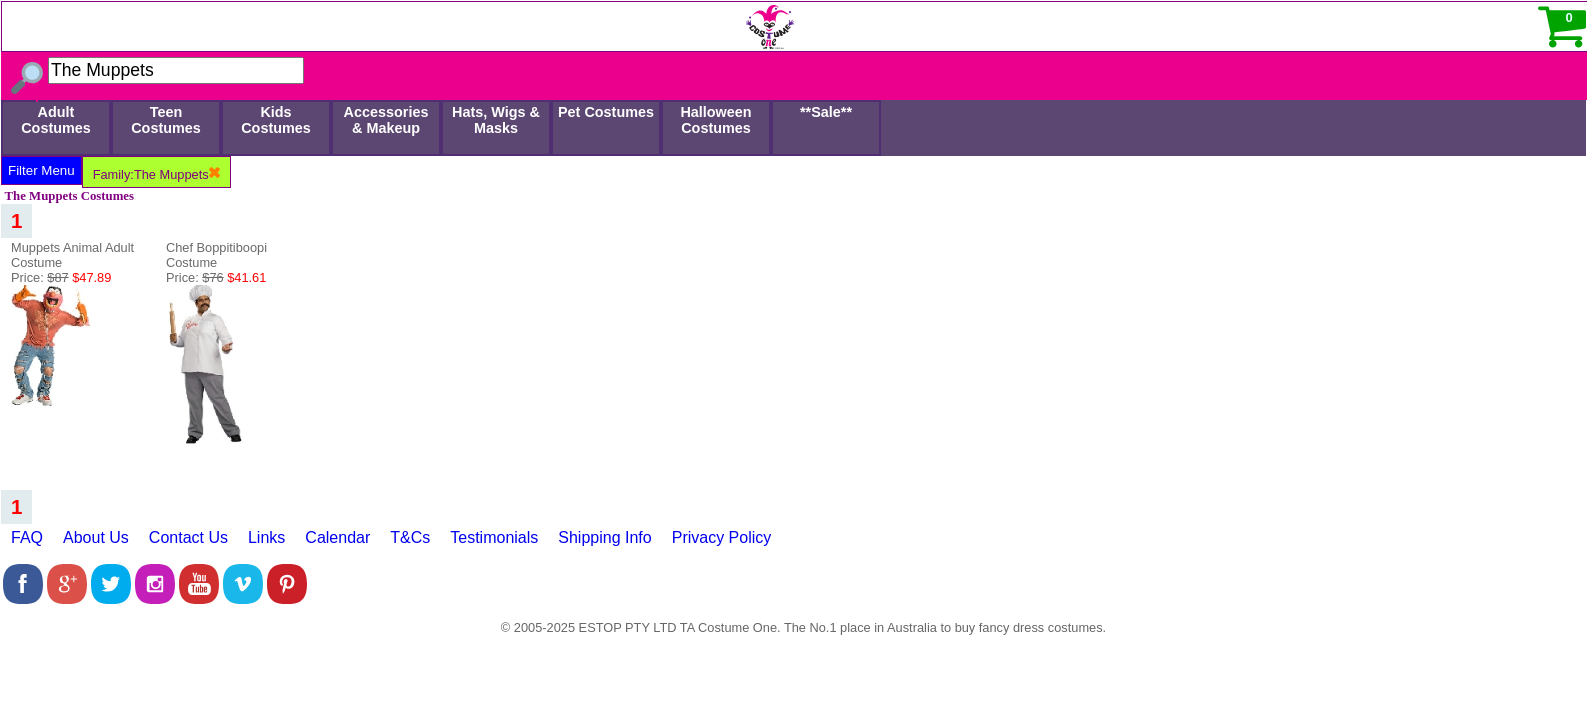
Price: (61, 277)
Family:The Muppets (156, 174)
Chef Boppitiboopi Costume (216, 255)
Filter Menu (41, 170)
